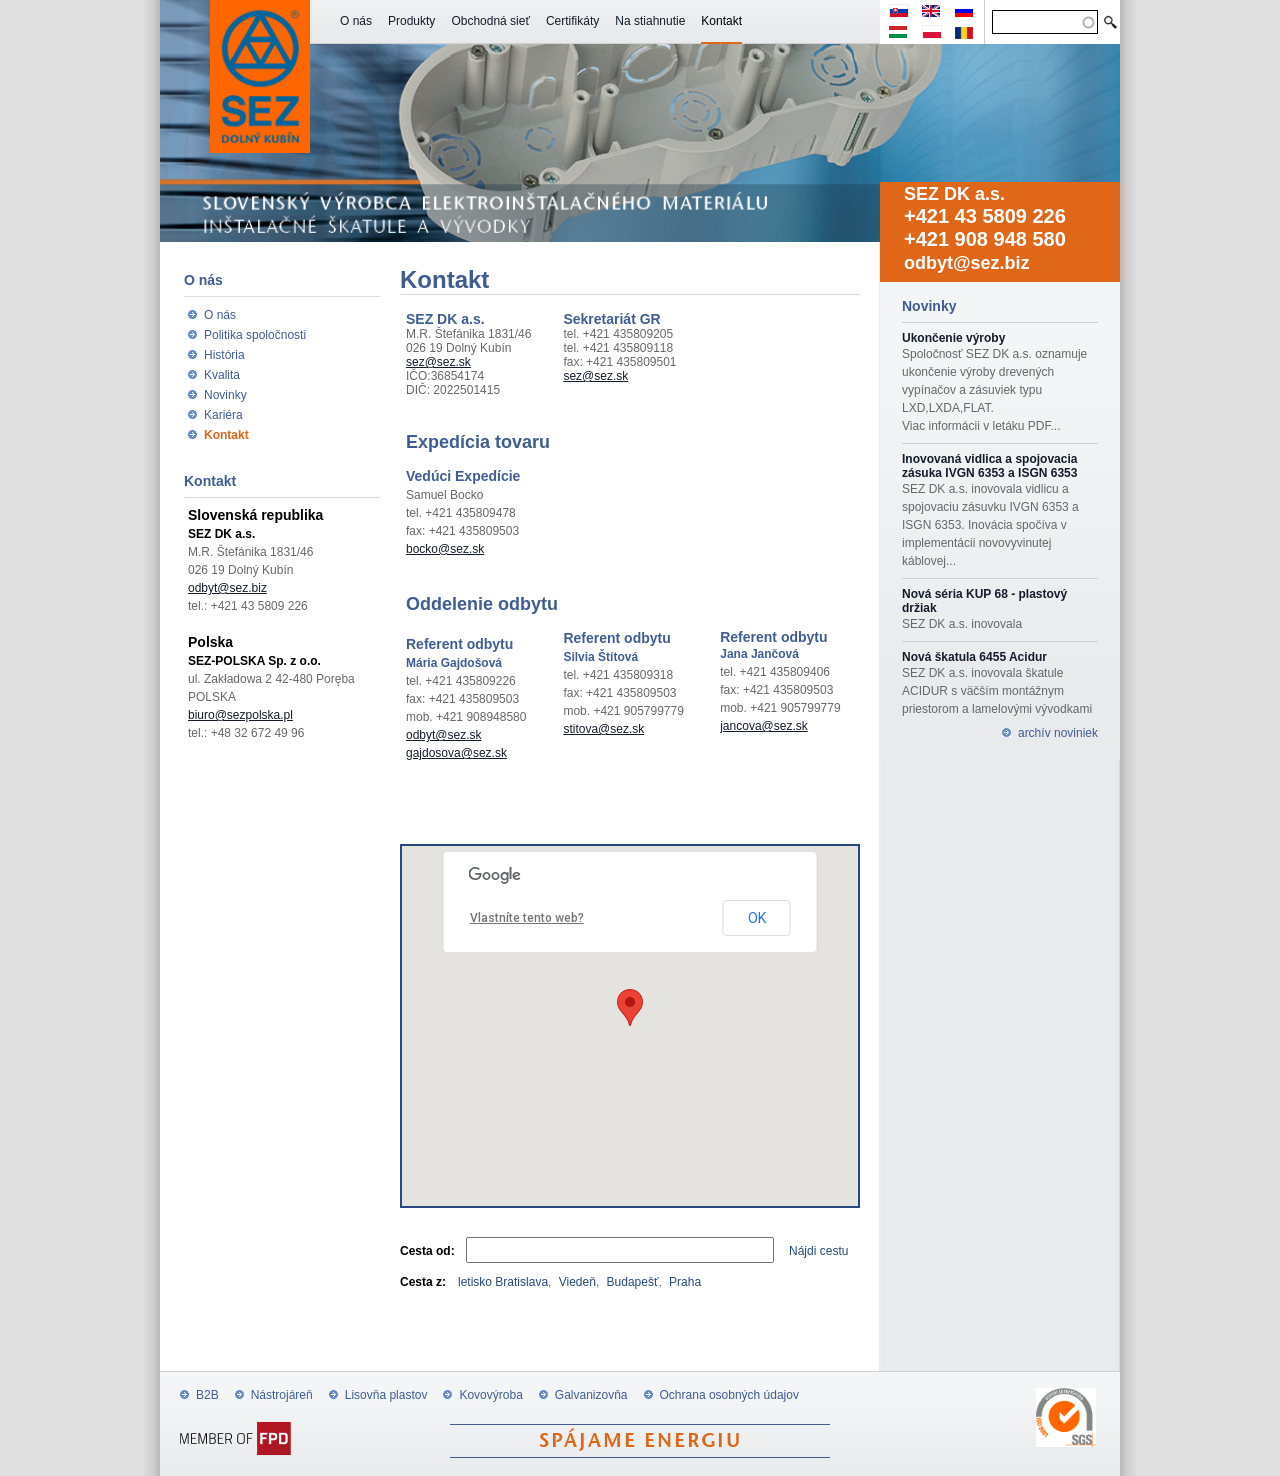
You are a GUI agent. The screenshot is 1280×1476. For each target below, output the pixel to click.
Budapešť (633, 1282)
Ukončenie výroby (953, 338)
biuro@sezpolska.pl (240, 715)
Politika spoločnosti (255, 335)
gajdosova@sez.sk (456, 753)
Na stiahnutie (650, 21)
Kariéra (223, 415)
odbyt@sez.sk (444, 735)
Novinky (225, 395)
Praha (685, 1282)
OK (757, 918)
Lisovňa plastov (386, 1395)
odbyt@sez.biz (967, 263)
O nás (356, 21)
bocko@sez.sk (445, 549)
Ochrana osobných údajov (729, 1395)
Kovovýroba (490, 1395)
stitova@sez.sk (603, 729)
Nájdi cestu (818, 1251)
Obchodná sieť (490, 21)
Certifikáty (572, 21)
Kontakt (721, 21)
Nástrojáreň (282, 1395)
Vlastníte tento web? (527, 918)
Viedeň (577, 1282)
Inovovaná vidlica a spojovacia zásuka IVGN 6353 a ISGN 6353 (989, 466)
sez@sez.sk (438, 362)
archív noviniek (1058, 733)
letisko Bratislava (503, 1282)
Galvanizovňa (591, 1395)
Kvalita (222, 375)
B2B (207, 1395)
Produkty (411, 21)
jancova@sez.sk (764, 726)
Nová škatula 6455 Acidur (974, 657)
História (224, 355)
